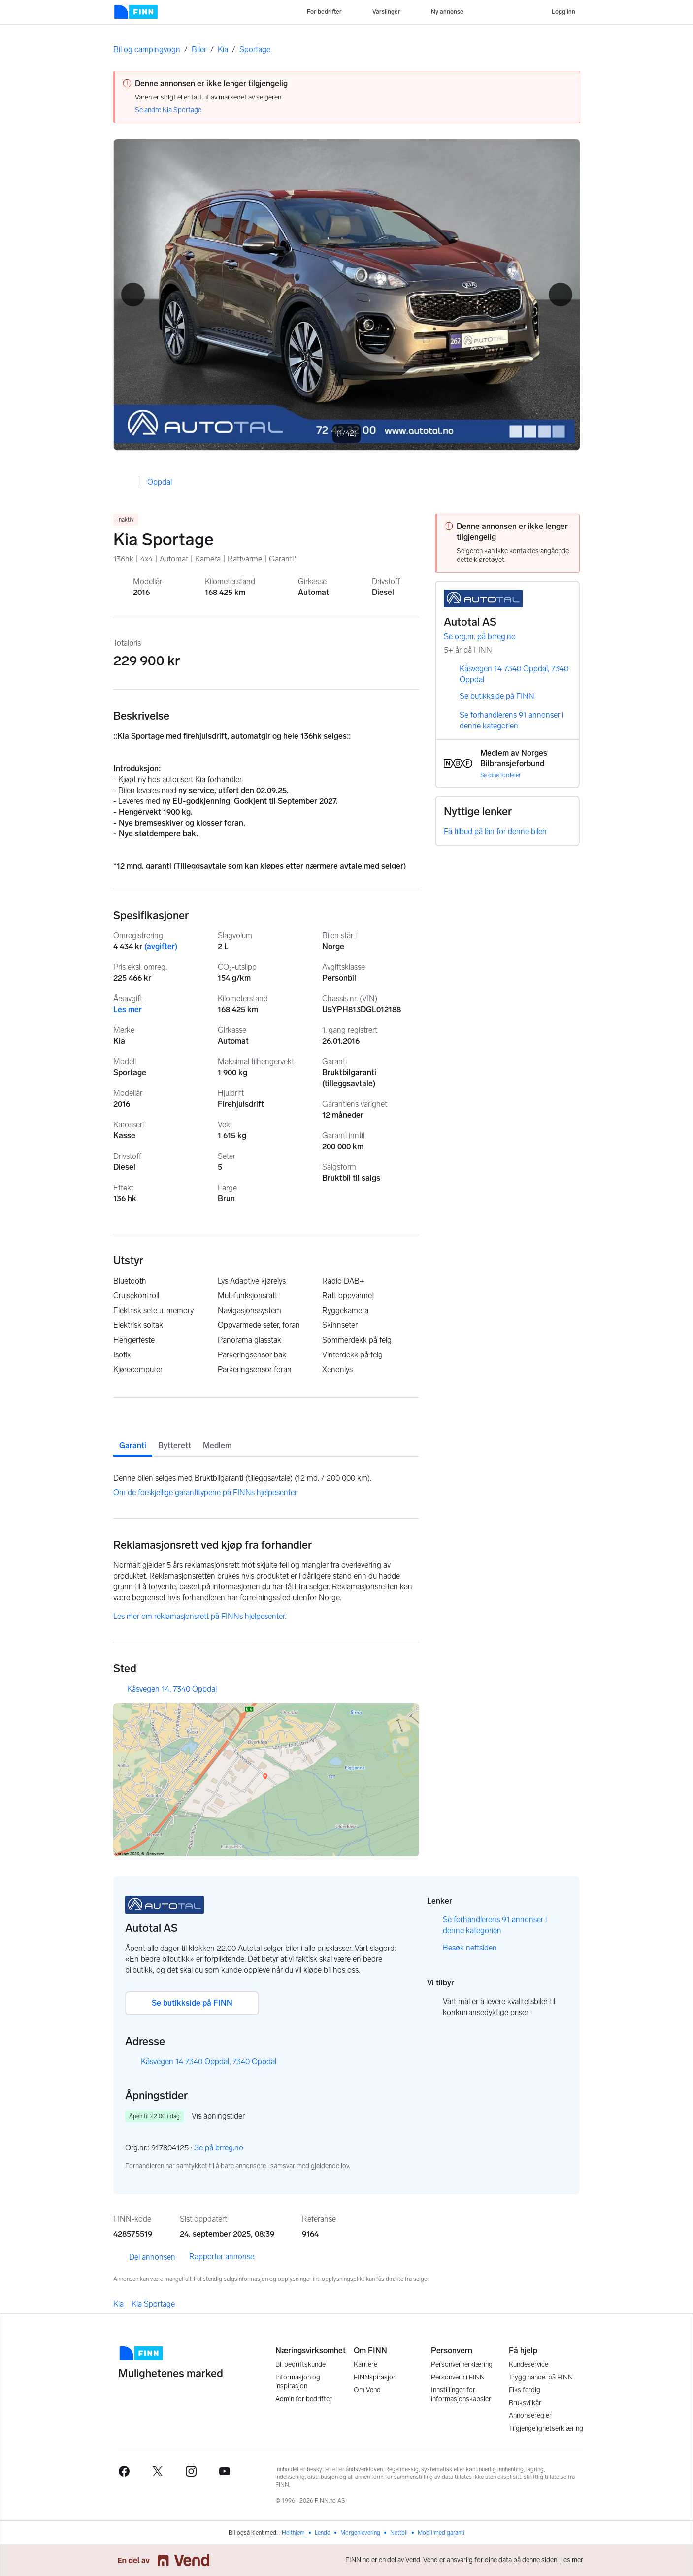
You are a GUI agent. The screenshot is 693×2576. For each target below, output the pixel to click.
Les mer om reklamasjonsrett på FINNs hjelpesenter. (199, 1616)
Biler (199, 49)
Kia (223, 49)
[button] (133, 294)
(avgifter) (160, 946)
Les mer (127, 1009)
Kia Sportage (153, 2304)
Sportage (254, 49)
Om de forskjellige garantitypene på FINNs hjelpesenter (205, 1492)
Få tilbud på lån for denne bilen (495, 831)
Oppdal (159, 482)
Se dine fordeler (500, 775)
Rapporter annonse (221, 2256)
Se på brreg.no (225, 2148)
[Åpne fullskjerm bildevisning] (346, 295)
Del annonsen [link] (144, 2257)
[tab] (132, 1437)
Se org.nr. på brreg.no (486, 637)
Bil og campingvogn (146, 49)
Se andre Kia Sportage (168, 110)
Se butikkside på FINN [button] (192, 2003)
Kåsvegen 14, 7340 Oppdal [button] (172, 1689)
